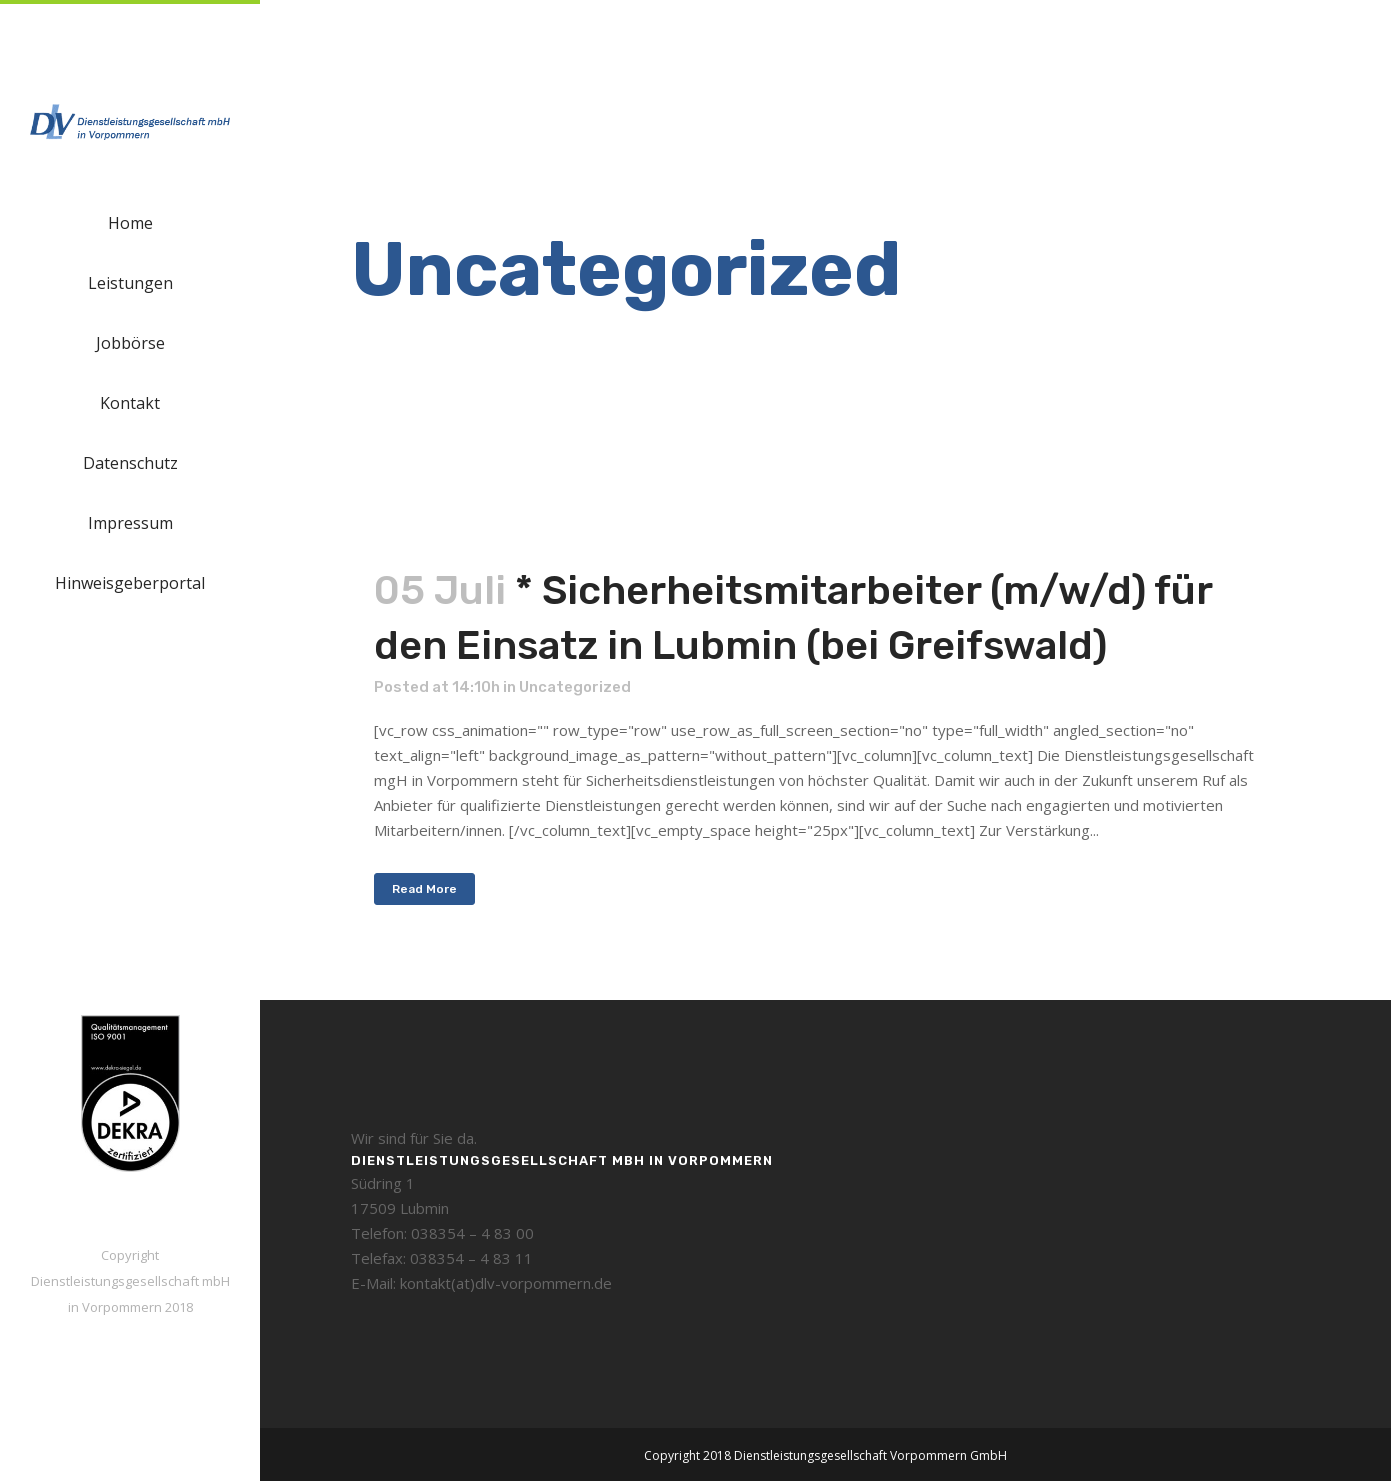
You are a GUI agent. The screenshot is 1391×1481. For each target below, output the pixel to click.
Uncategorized (575, 687)
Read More (424, 889)
